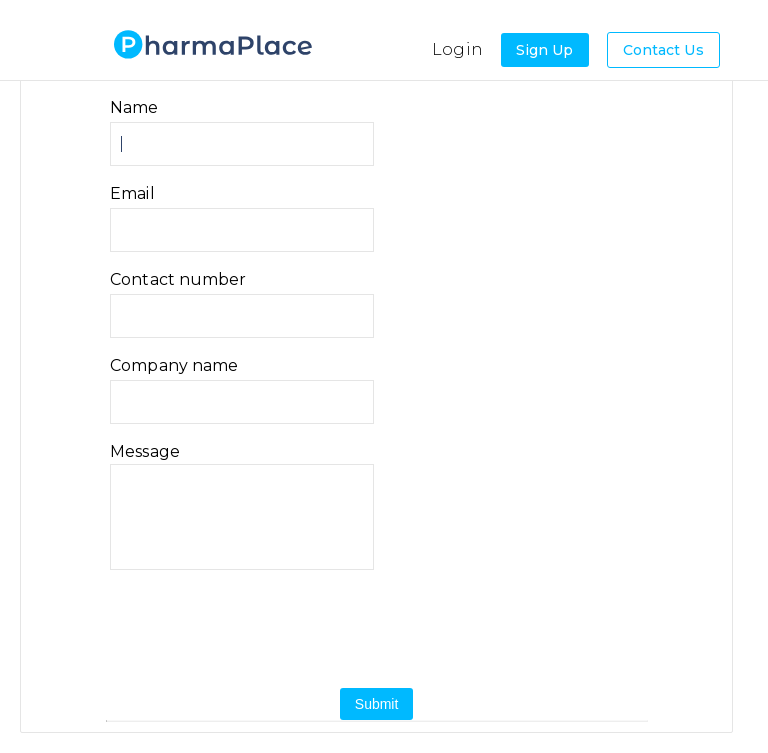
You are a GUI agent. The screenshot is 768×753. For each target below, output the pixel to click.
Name (134, 108)
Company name (174, 366)
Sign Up (545, 50)
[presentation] (292, 629)
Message (145, 452)
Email (132, 194)
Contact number (178, 280)
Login (457, 49)
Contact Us (663, 50)
